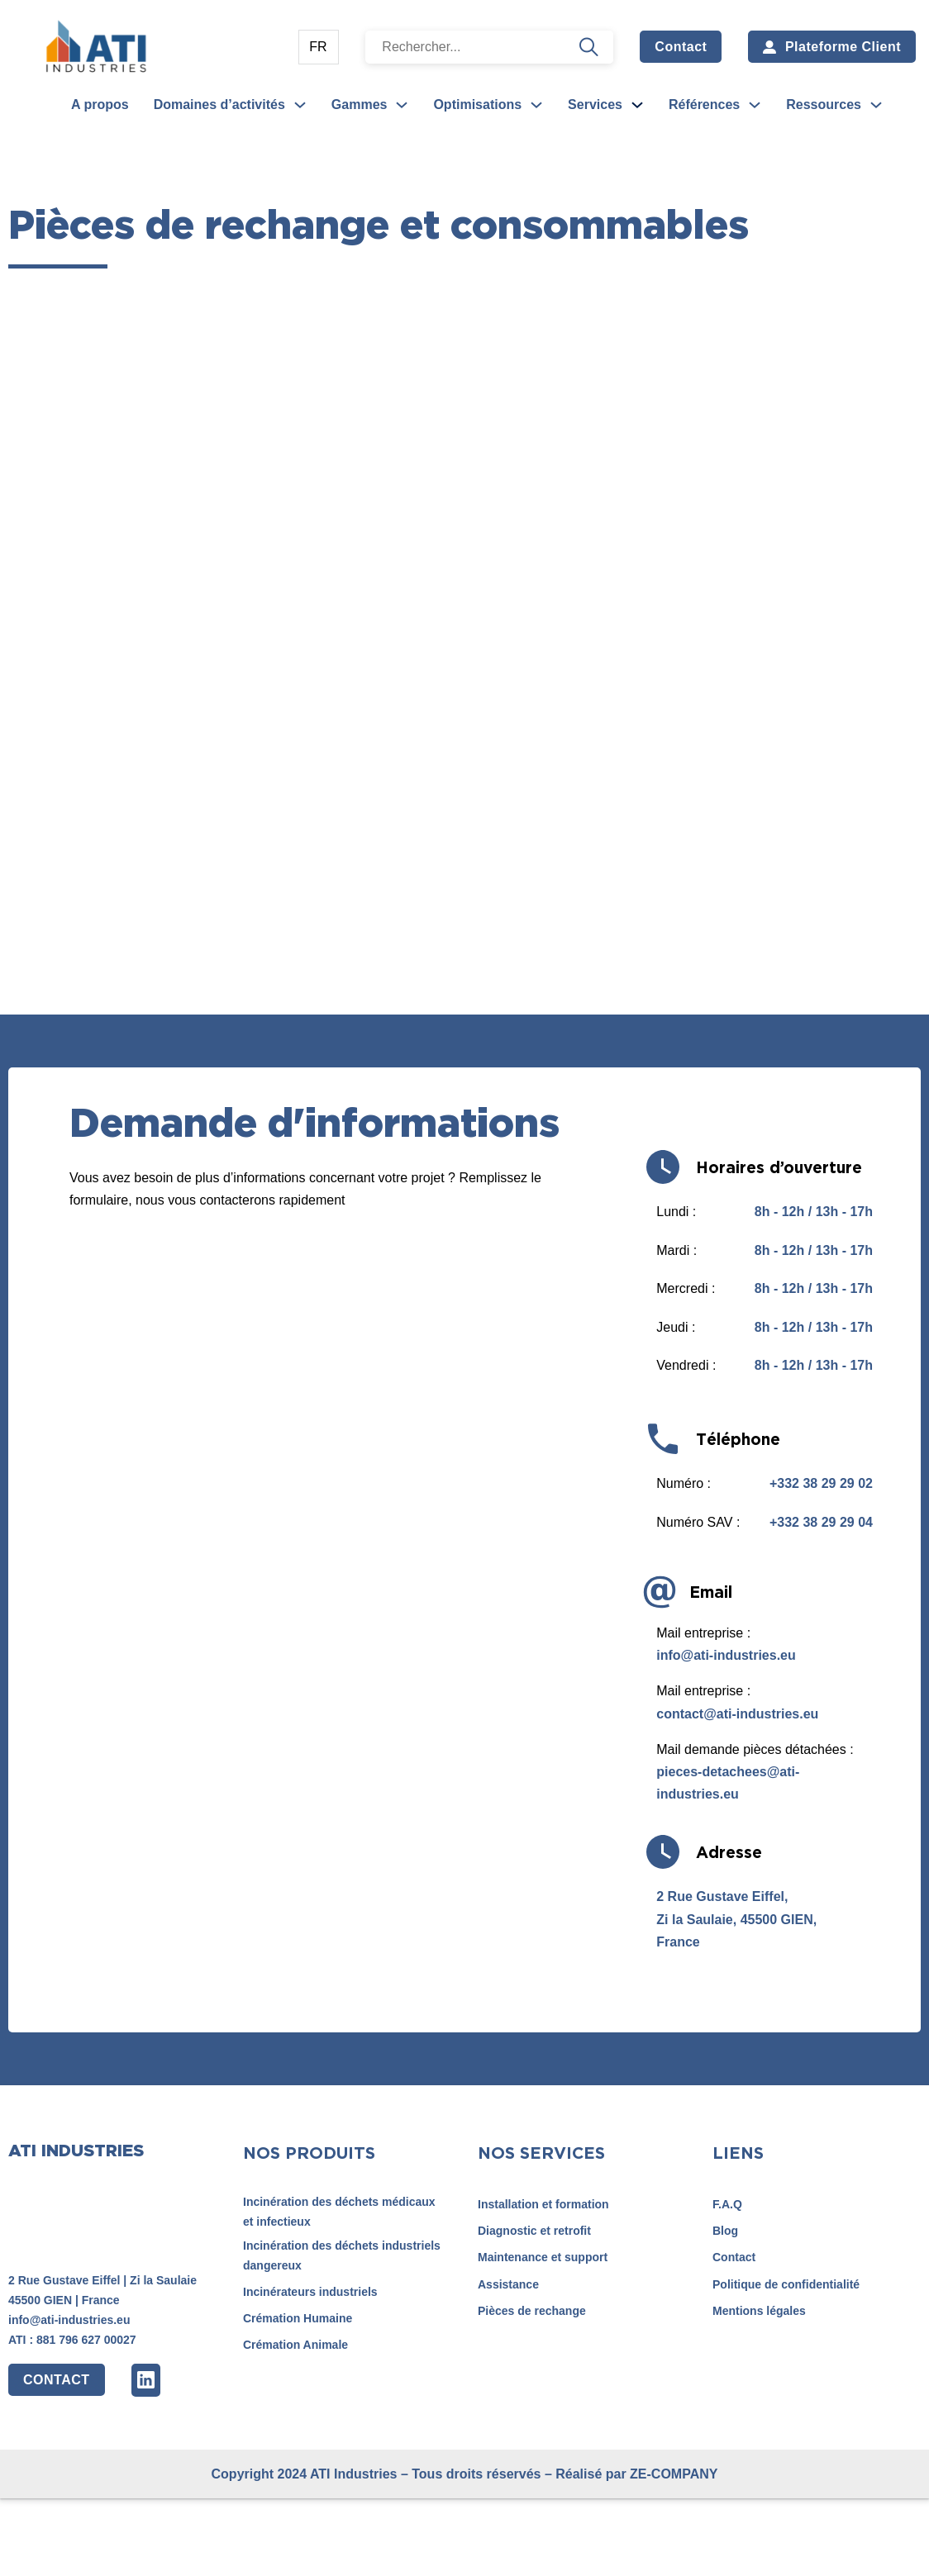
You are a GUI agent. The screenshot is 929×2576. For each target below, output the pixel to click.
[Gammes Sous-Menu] (401, 105)
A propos (100, 104)
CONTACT (56, 2380)
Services (595, 104)
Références (704, 104)
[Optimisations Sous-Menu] (536, 105)
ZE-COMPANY (673, 2474)
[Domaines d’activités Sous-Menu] (300, 105)
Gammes (359, 104)
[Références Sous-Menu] (754, 105)
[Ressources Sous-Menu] (876, 105)
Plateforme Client (832, 47)
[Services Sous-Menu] (637, 105)
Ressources (823, 104)
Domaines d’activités (219, 104)
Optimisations (477, 104)
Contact (681, 47)
